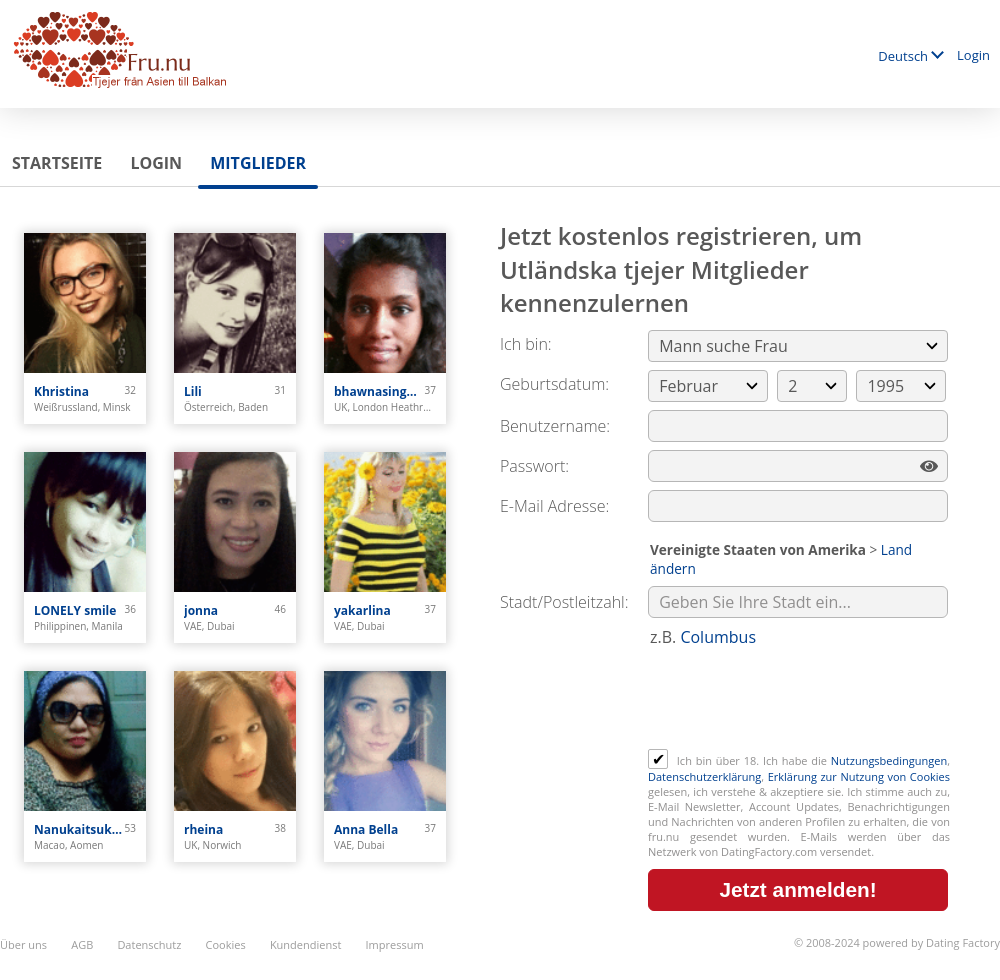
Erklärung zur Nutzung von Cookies (859, 776)
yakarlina (362, 610)
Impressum (395, 944)
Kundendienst (305, 944)
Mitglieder (258, 163)
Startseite (57, 163)
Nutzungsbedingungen (889, 760)
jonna (201, 610)
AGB (82, 944)
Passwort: (534, 466)
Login (973, 55)
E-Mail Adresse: (554, 506)
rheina (203, 829)
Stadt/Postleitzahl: (564, 602)
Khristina (61, 391)
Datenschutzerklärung (704, 776)
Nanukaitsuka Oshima (79, 829)
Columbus (718, 637)
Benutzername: (555, 426)
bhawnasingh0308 (379, 391)
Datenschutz (149, 944)
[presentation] (800, 700)
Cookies (226, 944)
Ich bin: (526, 344)
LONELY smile (75, 610)
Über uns (23, 944)
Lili (193, 391)
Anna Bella (366, 829)
